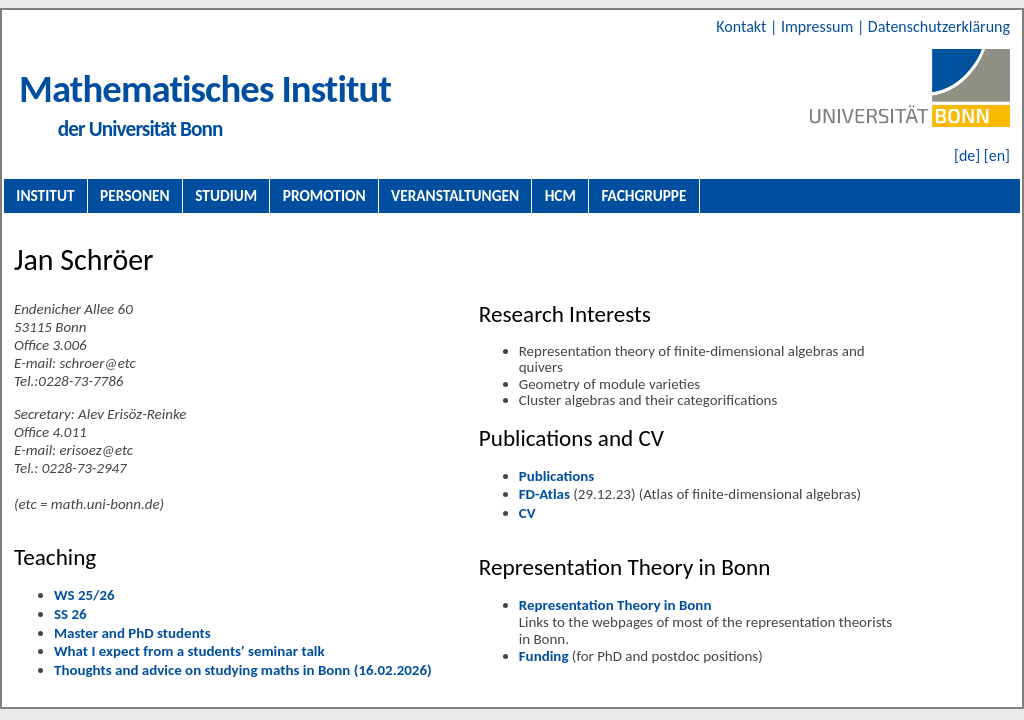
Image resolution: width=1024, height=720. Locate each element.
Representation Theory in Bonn (615, 605)
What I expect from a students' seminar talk (189, 651)
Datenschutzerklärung (939, 26)
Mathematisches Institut (205, 88)
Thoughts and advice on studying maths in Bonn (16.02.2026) (243, 670)
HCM (560, 195)
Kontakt (743, 26)
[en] (997, 155)
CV (527, 513)
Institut (45, 195)
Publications (557, 476)
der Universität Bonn (140, 129)
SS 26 (70, 614)
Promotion (324, 195)
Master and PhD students (132, 633)
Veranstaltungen (455, 195)
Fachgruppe (643, 195)
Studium (226, 195)
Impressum (819, 26)
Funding (544, 656)
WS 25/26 (84, 595)
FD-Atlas (544, 494)
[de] (967, 155)
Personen (135, 195)
